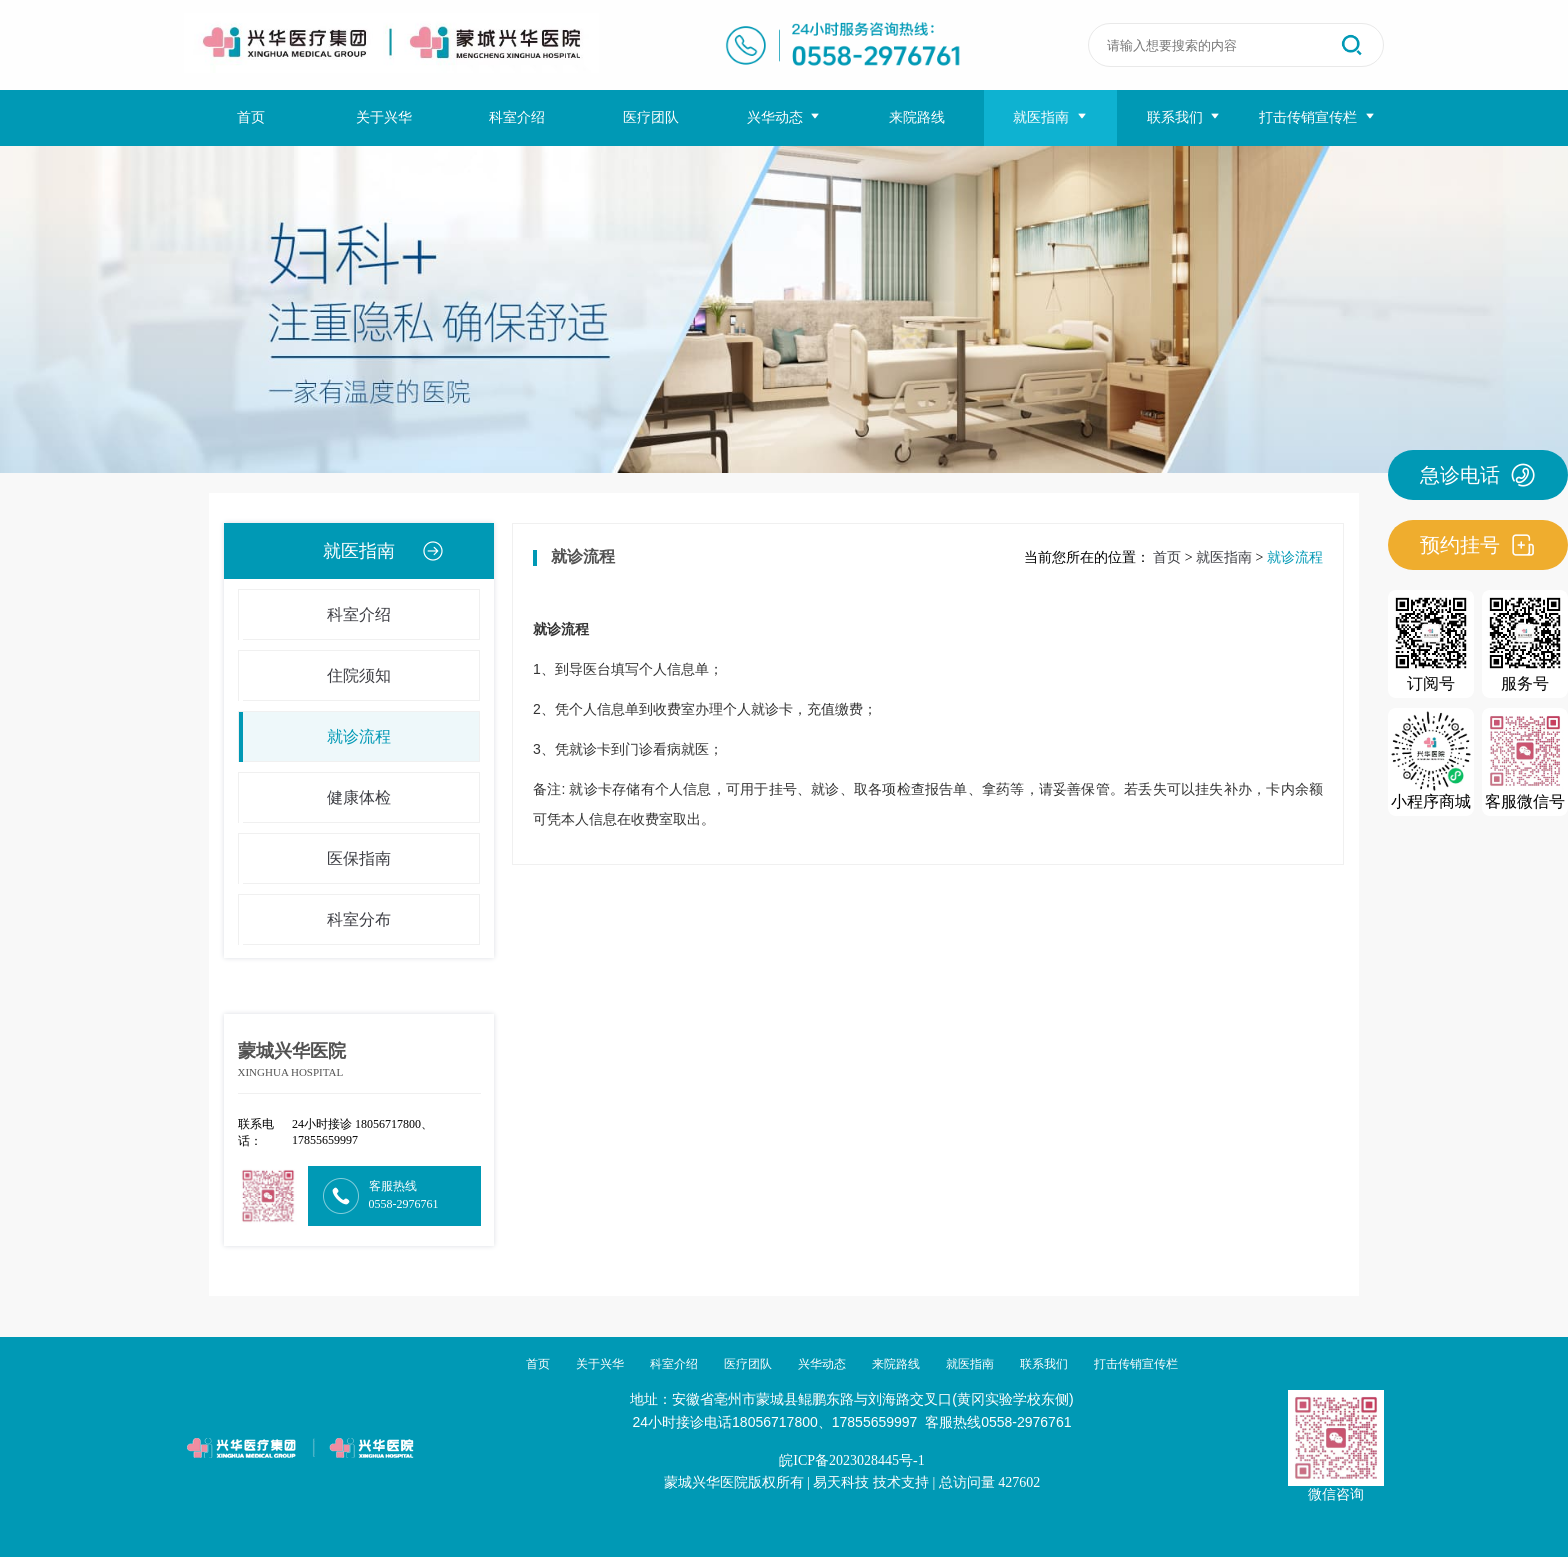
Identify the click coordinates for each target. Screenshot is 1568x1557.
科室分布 (315, 920)
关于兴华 (384, 117)
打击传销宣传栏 (1317, 117)
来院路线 (917, 117)
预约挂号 (1478, 545)
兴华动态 (784, 117)
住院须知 (315, 676)
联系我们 (1184, 117)
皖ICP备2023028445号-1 (851, 1460)
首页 (251, 117)
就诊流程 (315, 737)
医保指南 (315, 859)
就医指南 (1050, 117)
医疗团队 (651, 117)
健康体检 (315, 798)
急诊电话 (1478, 475)
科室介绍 (517, 117)
